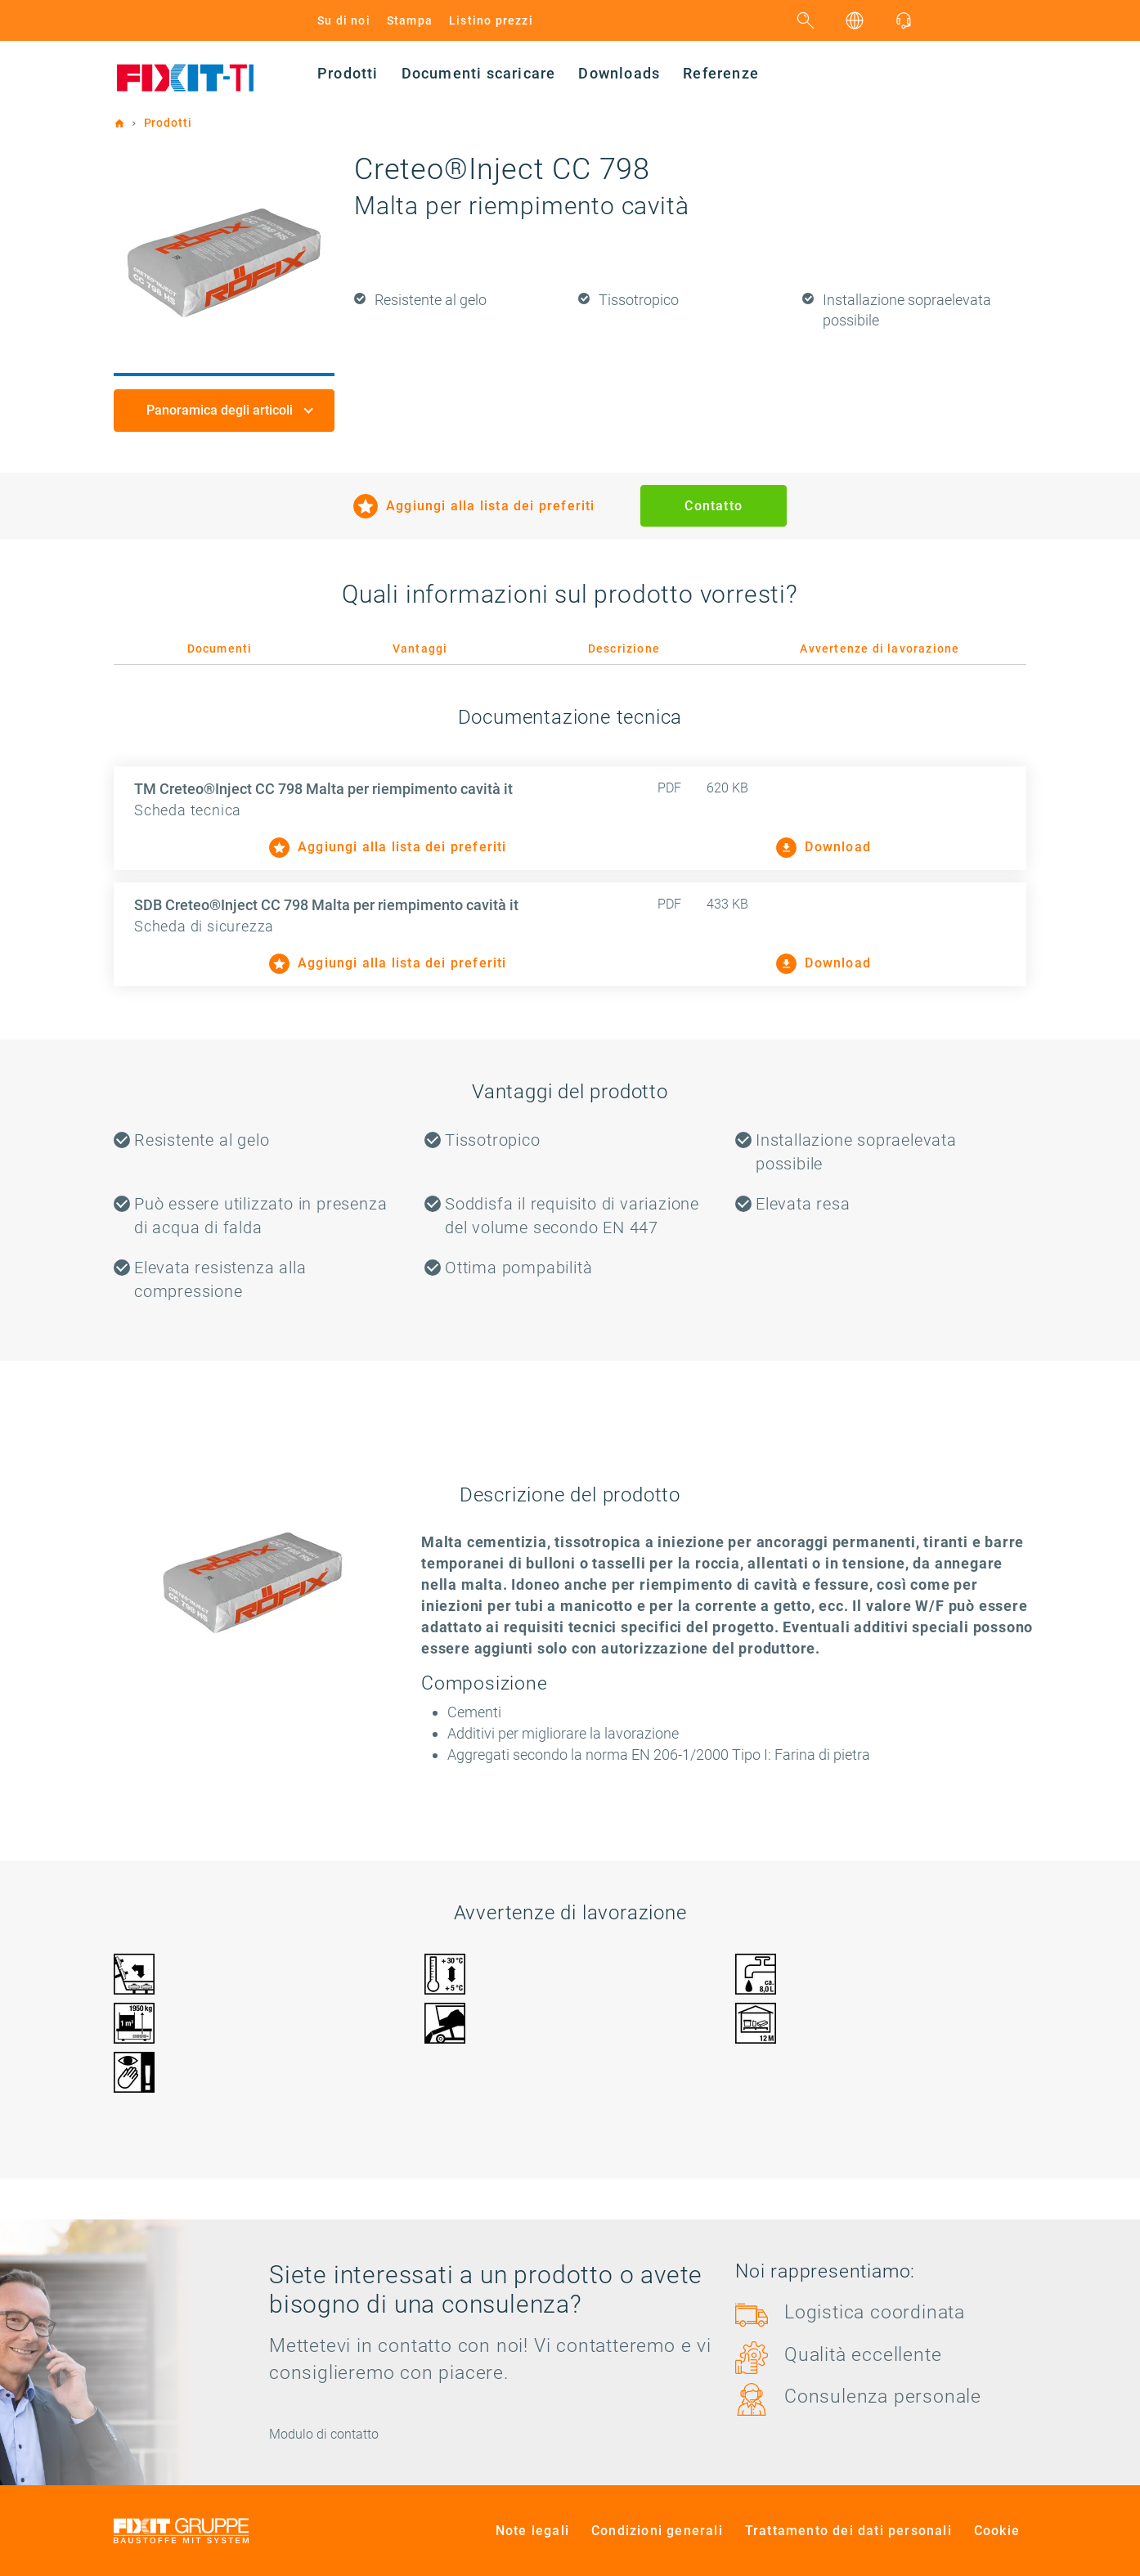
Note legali (532, 2530)
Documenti (220, 648)
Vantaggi (420, 648)
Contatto (713, 506)
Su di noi (343, 20)
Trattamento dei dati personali (848, 2530)
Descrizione (624, 648)
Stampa (410, 20)
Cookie (997, 2530)
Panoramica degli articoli (221, 410)
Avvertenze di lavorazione (879, 648)
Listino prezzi (491, 20)
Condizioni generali (657, 2530)
